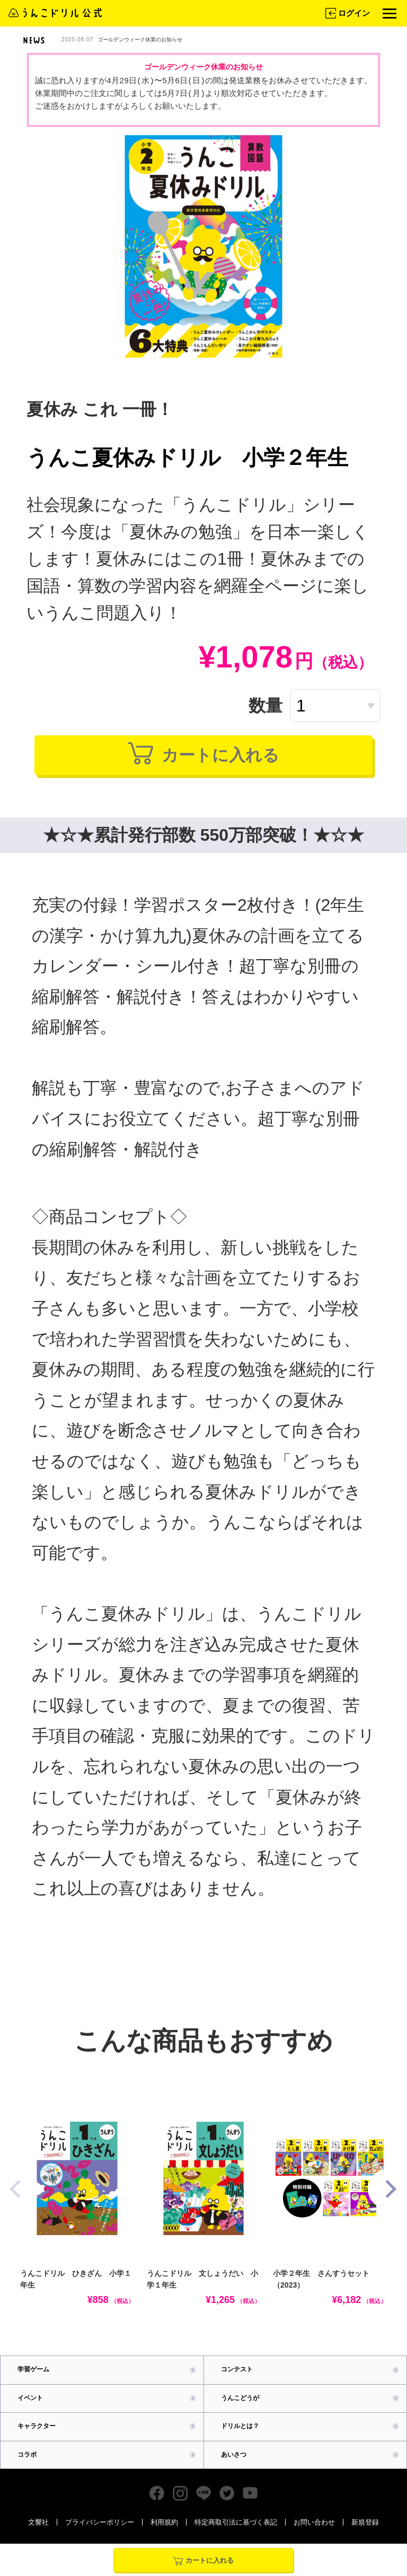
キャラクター (38, 2441)
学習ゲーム (34, 2383)
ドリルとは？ (241, 2441)
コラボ (27, 2470)
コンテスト (238, 2383)
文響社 (38, 2539)
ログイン (346, 13)
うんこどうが (241, 2412)
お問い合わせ (314, 2539)
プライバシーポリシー (99, 2539)
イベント (31, 2412)
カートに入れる (204, 761)
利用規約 (164, 2539)
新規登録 (365, 2538)
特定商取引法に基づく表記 (235, 2539)
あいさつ (235, 2470)
